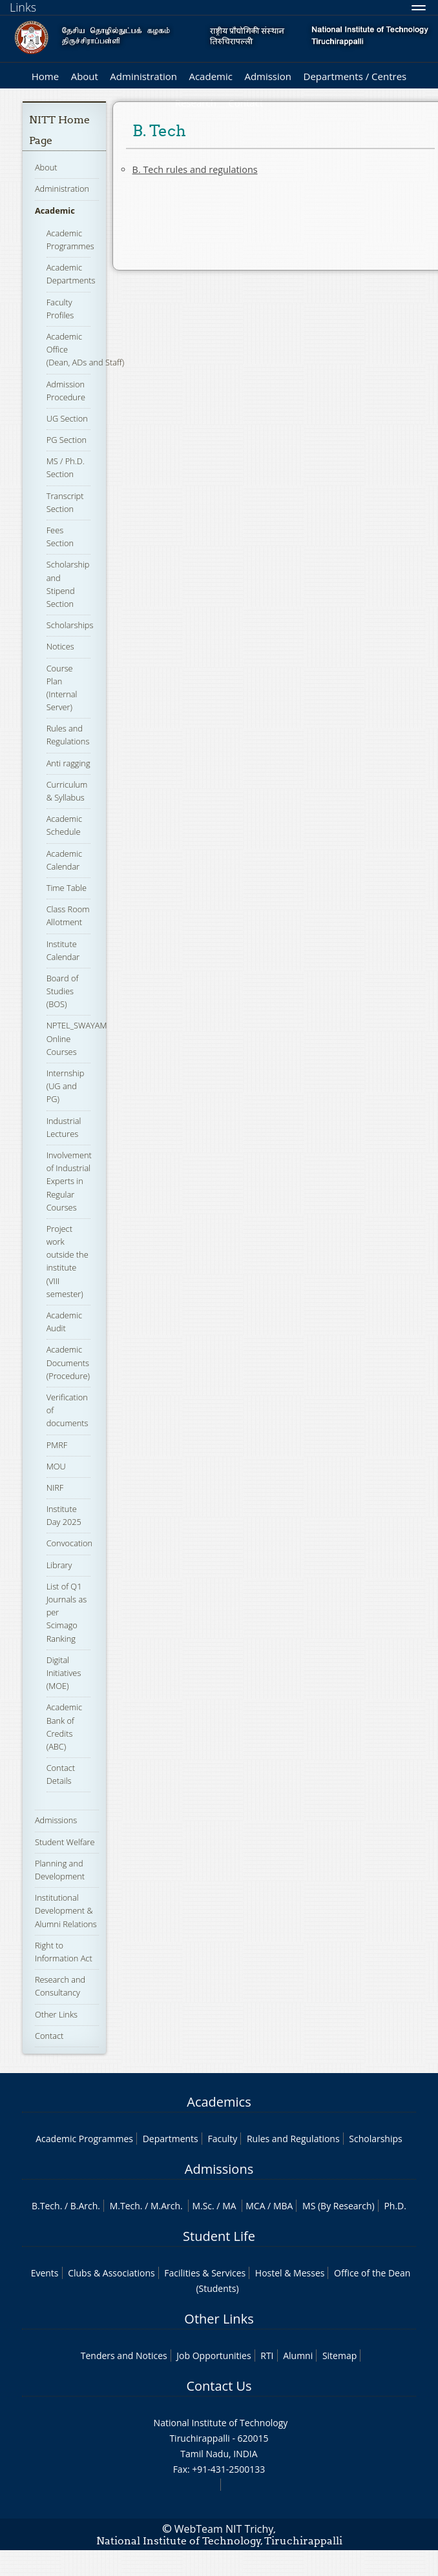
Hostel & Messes (290, 2273)
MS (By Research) (338, 2206)
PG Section (67, 439)
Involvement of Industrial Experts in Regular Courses (69, 1181)
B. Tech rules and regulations (195, 169)
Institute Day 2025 (64, 1515)
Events (45, 2273)
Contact (49, 2035)
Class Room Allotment (68, 915)
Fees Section (60, 536)
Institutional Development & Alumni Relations (66, 1910)
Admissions (56, 1820)
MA (229, 2206)
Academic (210, 76)
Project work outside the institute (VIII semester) (68, 1261)
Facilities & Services (204, 2273)
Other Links (56, 2014)
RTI (266, 2355)
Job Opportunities (213, 2355)
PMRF (57, 1445)
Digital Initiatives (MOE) (64, 1673)
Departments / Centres (355, 76)
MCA (255, 2206)
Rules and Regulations (68, 734)
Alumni (298, 2355)
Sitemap (339, 2355)
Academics (219, 2102)
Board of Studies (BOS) (63, 991)
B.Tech (46, 2206)
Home (45, 76)
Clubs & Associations (111, 2273)
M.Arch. (167, 2206)
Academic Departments (71, 273)
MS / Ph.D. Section (66, 467)
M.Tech (125, 2206)
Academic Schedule (64, 825)
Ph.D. (395, 2206)
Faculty (222, 2138)
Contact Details (61, 1774)
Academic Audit (64, 1321)
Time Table (67, 888)
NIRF (55, 1487)
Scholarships (70, 625)
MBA (283, 2206)
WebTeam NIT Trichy (224, 2529)
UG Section (67, 418)
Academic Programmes (84, 2138)
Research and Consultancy (60, 1986)
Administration (143, 76)
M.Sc (202, 2206)
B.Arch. (85, 2206)
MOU (56, 1466)
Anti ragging (68, 763)
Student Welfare (65, 1842)
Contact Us (218, 2386)
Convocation (69, 1543)
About (84, 76)
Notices (60, 646)
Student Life (219, 2236)
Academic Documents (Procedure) (68, 1362)
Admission (267, 76)
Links (23, 7)
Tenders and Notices (124, 2355)
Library (59, 1565)
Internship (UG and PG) (66, 1086)
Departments (170, 2138)
